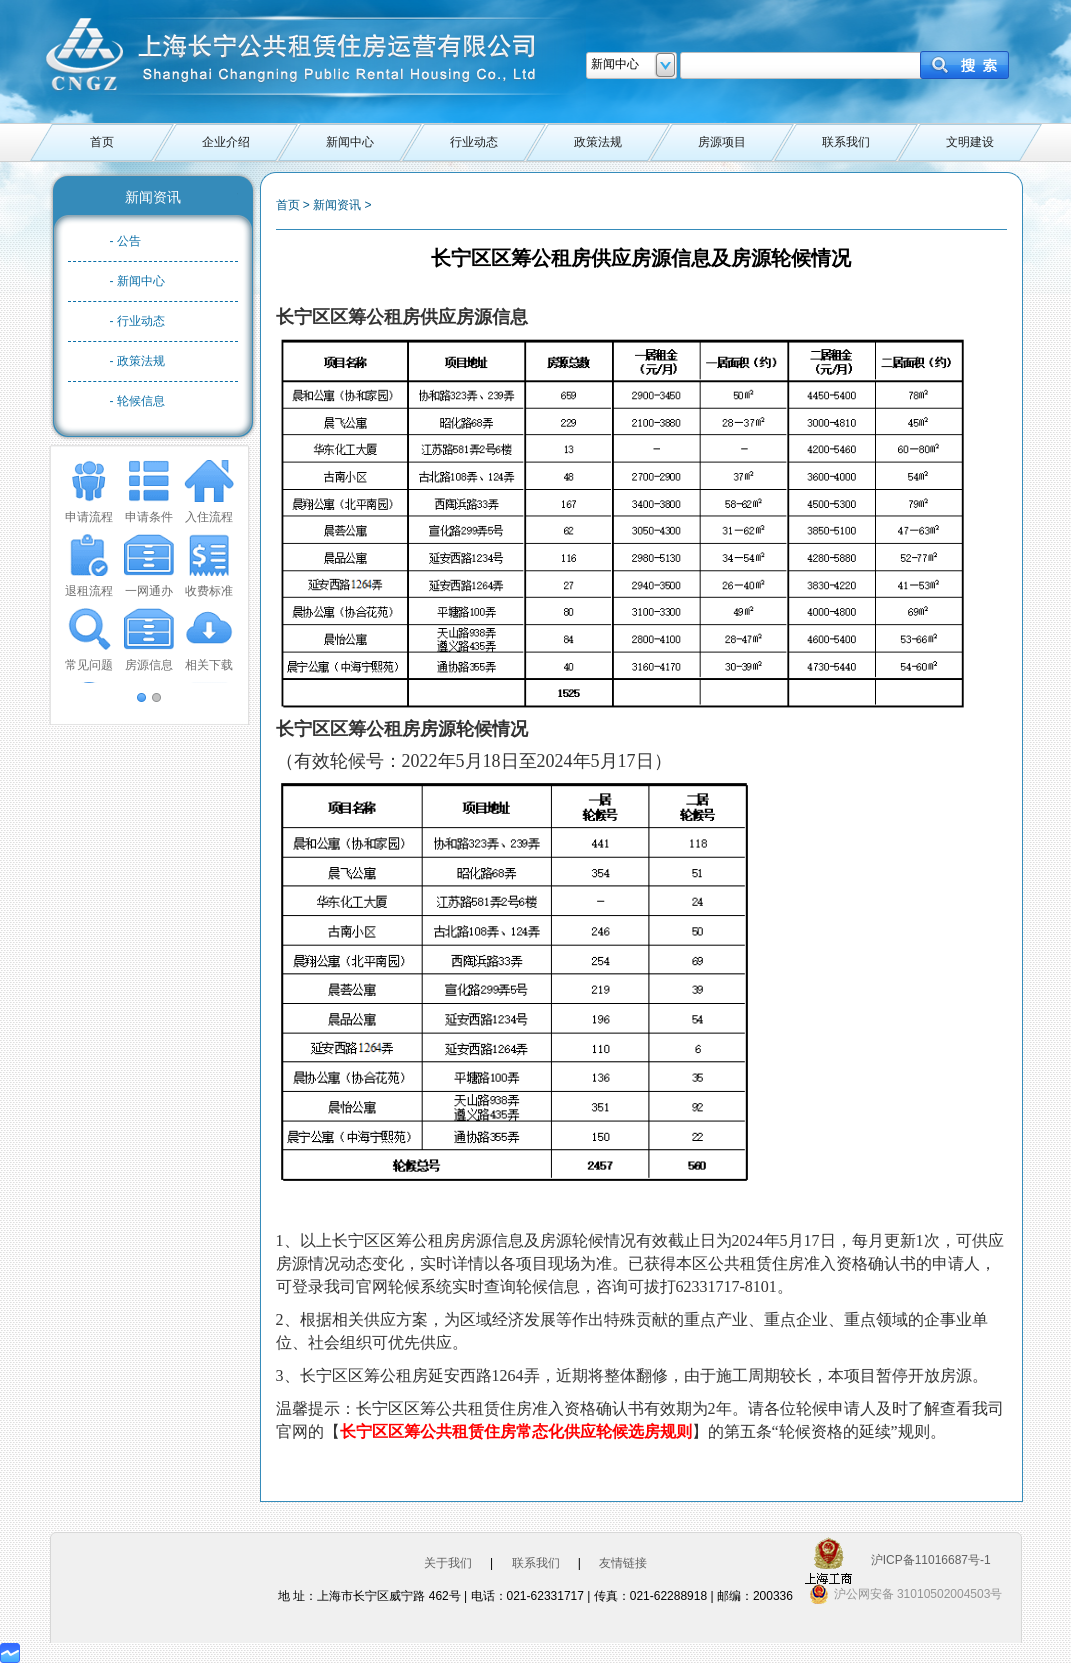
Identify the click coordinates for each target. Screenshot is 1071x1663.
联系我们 (846, 142)
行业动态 (474, 142)
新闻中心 (350, 142)
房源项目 (722, 142)
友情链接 (623, 1563)
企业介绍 (226, 142)
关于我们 (448, 1563)
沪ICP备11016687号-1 (931, 1560)
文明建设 (970, 142)
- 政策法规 (137, 361)
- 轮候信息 (137, 401)
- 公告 (125, 241)
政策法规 (598, 142)
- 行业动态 (137, 321)
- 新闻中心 (137, 281)
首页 (102, 142)
